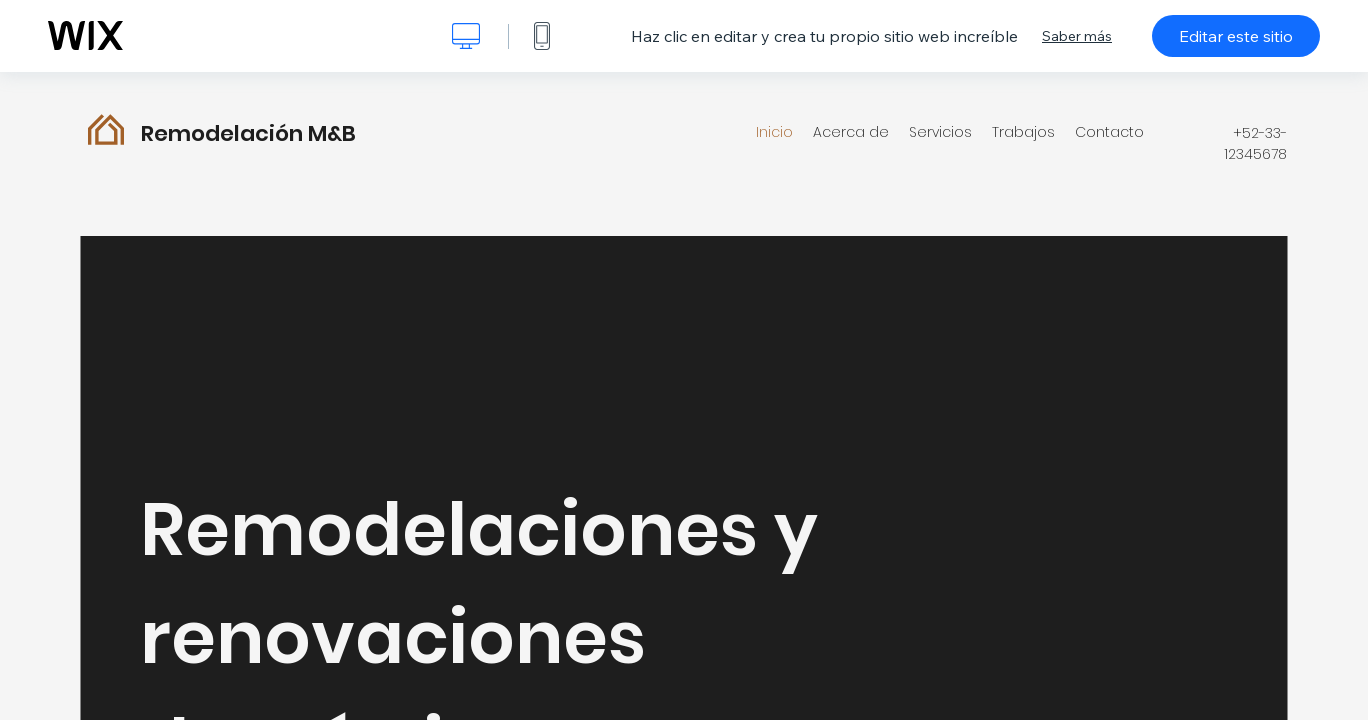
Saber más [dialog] (1077, 36)
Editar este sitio (1236, 36)
